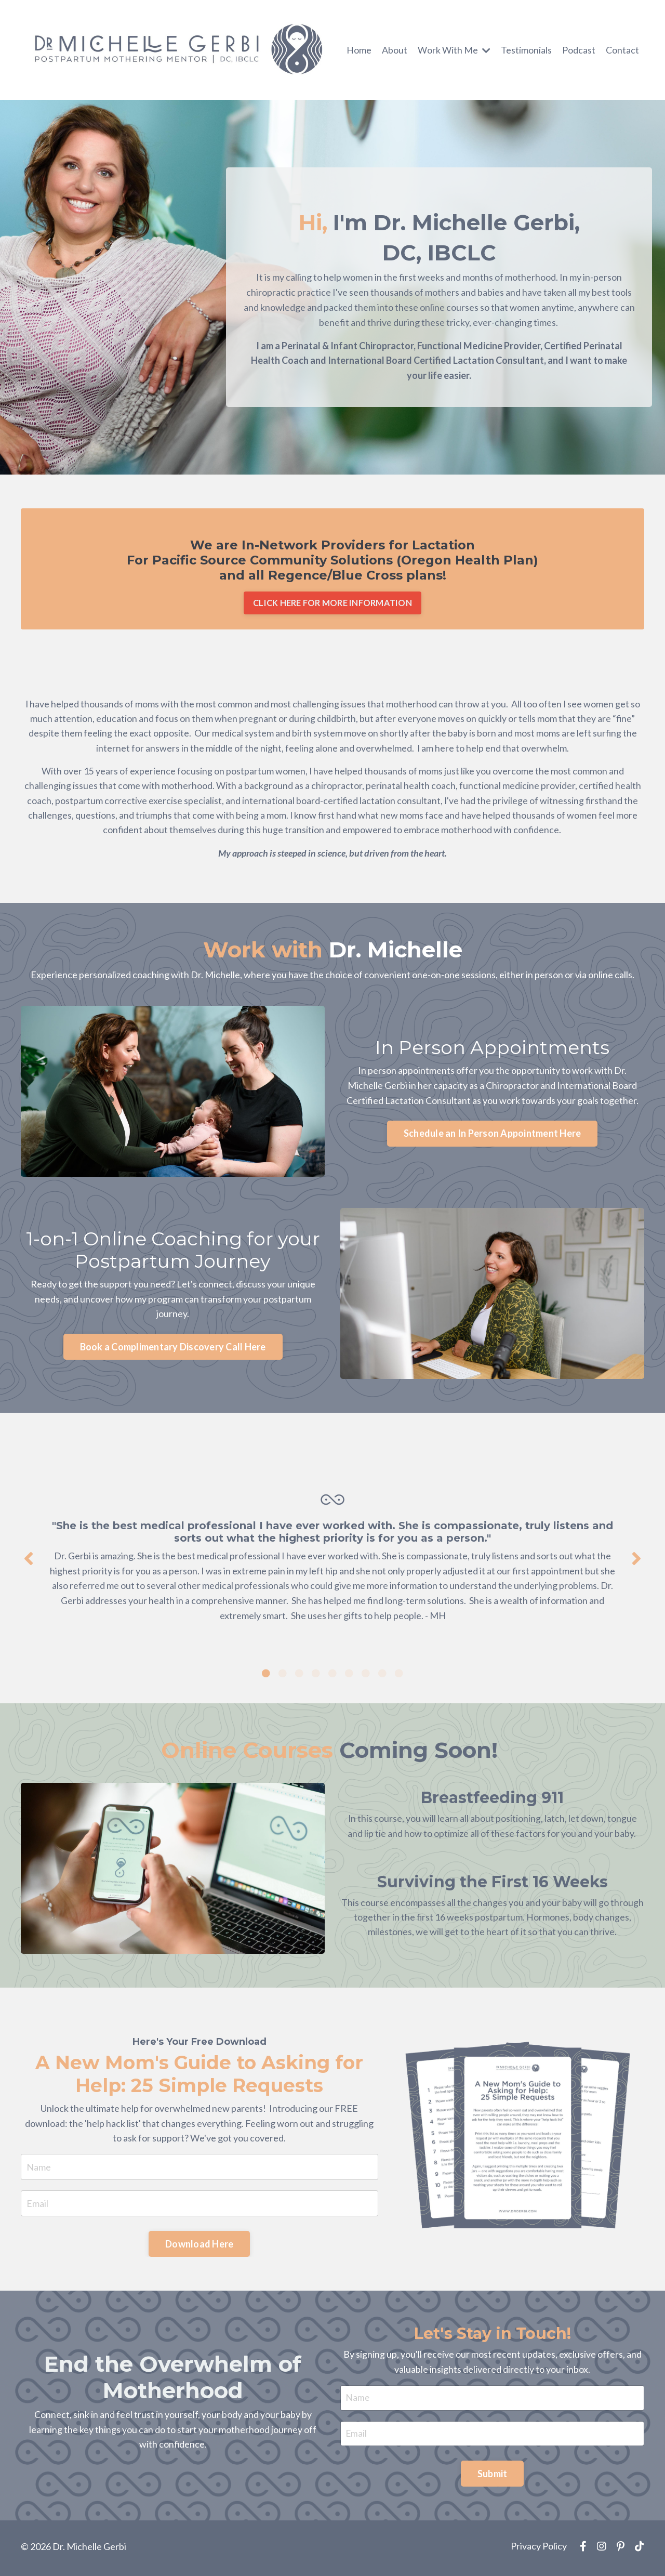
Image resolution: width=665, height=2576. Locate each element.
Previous (28, 1560)
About (394, 49)
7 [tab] (366, 1675)
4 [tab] (316, 1675)
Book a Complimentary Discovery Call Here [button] (173, 1350)
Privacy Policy (539, 2550)
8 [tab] (382, 1675)
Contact (622, 49)
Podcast (578, 49)
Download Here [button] (199, 2246)
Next (636, 1560)
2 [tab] (282, 1675)
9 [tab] (399, 1675)
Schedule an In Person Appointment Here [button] (492, 1136)
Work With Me (454, 49)
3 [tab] (299, 1675)
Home (359, 49)
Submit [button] (492, 2477)
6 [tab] (349, 1675)
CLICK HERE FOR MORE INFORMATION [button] (332, 603)
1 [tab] (266, 1675)
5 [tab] (332, 1675)
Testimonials (526, 49)
